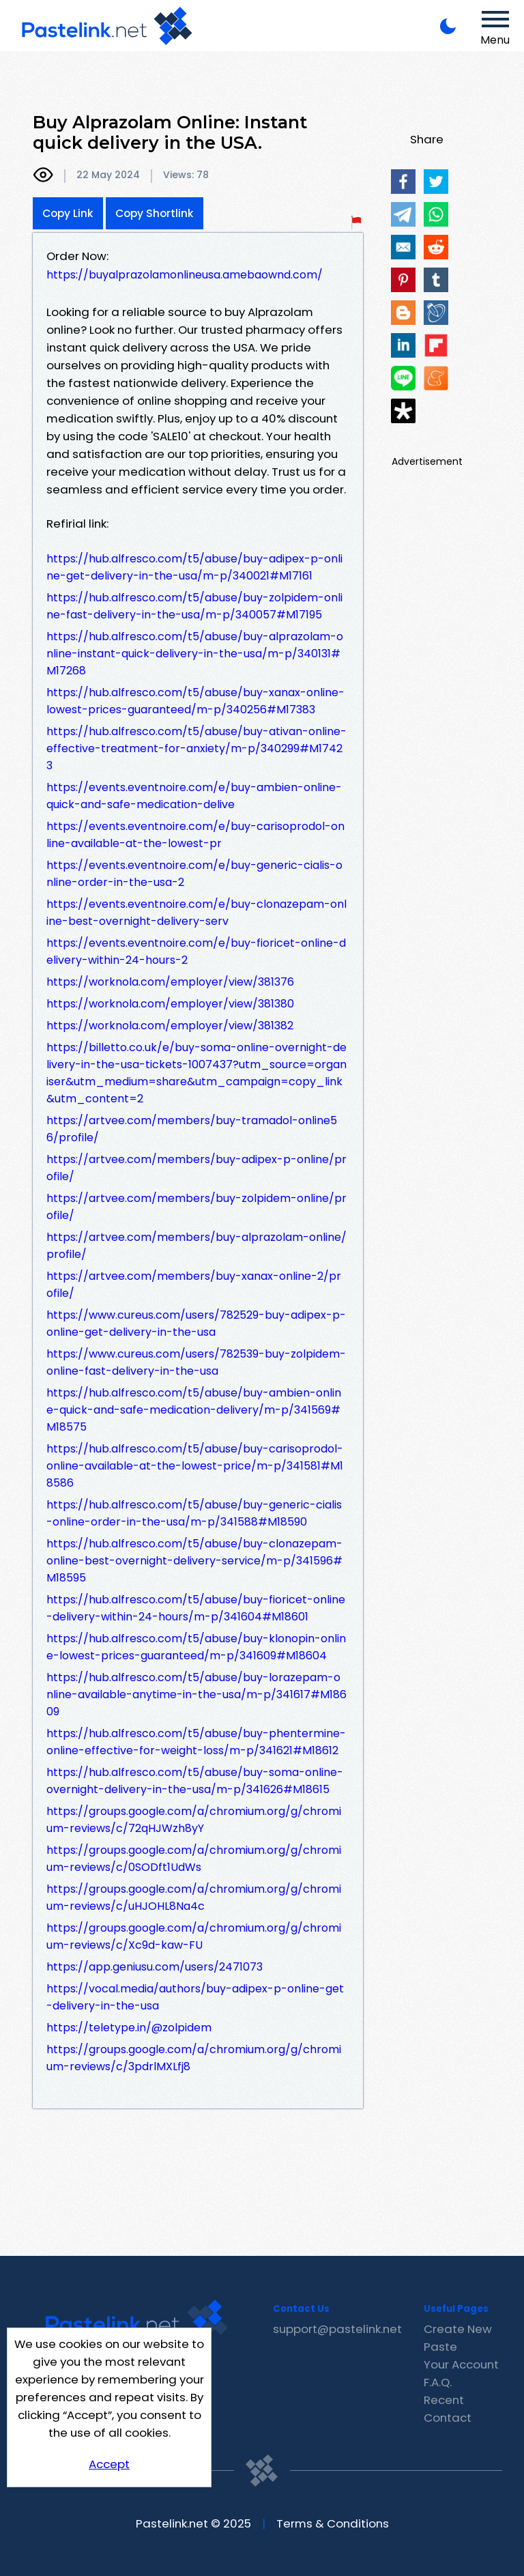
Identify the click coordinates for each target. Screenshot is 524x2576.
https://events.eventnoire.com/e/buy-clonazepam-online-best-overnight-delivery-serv (196, 912)
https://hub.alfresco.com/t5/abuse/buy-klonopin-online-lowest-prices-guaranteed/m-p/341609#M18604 (196, 1647)
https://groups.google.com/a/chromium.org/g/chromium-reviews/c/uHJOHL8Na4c (193, 1897)
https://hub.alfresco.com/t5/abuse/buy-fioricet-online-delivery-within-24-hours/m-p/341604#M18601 (195, 1608)
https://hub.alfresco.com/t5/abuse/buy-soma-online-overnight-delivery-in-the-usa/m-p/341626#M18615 (194, 1780)
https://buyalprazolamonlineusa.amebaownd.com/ (184, 275)
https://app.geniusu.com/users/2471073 (154, 1967)
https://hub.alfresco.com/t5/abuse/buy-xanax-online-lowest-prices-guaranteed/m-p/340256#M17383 (195, 701)
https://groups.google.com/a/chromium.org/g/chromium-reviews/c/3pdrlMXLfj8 (193, 2058)
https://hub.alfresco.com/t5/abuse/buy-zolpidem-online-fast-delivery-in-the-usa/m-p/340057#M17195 (194, 606)
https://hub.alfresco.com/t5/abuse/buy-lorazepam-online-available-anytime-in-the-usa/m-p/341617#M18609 (196, 1694)
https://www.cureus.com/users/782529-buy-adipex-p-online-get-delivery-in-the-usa (196, 1323)
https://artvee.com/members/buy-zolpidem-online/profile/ (196, 1206)
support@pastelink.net (337, 2329)
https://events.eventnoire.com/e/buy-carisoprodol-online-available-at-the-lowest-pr (195, 834)
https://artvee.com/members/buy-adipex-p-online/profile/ (196, 1167)
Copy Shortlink (154, 213)
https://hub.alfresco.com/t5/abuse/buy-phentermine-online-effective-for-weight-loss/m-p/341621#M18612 (196, 1742)
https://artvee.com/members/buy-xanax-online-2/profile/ (193, 1284)
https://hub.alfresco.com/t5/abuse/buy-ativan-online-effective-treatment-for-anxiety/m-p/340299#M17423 (196, 748)
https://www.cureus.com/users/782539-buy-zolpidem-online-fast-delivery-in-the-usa (196, 1362)
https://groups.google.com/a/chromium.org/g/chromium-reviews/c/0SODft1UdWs (193, 1858)
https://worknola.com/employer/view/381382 (169, 1025)
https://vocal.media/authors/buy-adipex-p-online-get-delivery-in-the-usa (195, 1997)
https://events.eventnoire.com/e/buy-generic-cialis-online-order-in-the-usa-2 (194, 873)
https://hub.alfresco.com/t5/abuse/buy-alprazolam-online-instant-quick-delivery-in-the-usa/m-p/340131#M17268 (194, 653)
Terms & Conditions (332, 2523)
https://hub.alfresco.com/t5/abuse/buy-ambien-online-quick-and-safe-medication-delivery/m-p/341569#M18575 (193, 1410)
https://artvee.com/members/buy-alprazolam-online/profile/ (196, 1245)
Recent (444, 2400)
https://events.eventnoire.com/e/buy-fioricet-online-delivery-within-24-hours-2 (196, 951)
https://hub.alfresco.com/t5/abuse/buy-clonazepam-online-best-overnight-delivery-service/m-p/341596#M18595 (194, 1561)
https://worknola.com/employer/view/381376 (170, 982)
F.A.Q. (438, 2382)
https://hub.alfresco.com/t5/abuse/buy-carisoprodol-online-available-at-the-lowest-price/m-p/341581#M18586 (194, 1466)
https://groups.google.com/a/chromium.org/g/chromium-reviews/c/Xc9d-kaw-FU (193, 1936)
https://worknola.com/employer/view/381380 (170, 1004)
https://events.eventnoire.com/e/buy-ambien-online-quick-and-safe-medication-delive (194, 795)
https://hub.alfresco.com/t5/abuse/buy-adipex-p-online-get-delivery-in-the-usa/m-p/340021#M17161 (194, 567)
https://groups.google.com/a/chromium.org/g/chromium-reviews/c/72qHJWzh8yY (193, 1819)
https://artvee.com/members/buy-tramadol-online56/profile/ (191, 1129)
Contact (447, 2417)
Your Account (461, 2364)
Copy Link (67, 213)
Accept (109, 2464)
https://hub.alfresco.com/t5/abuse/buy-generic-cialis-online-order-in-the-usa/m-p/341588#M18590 (194, 1513)
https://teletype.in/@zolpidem (129, 2027)
